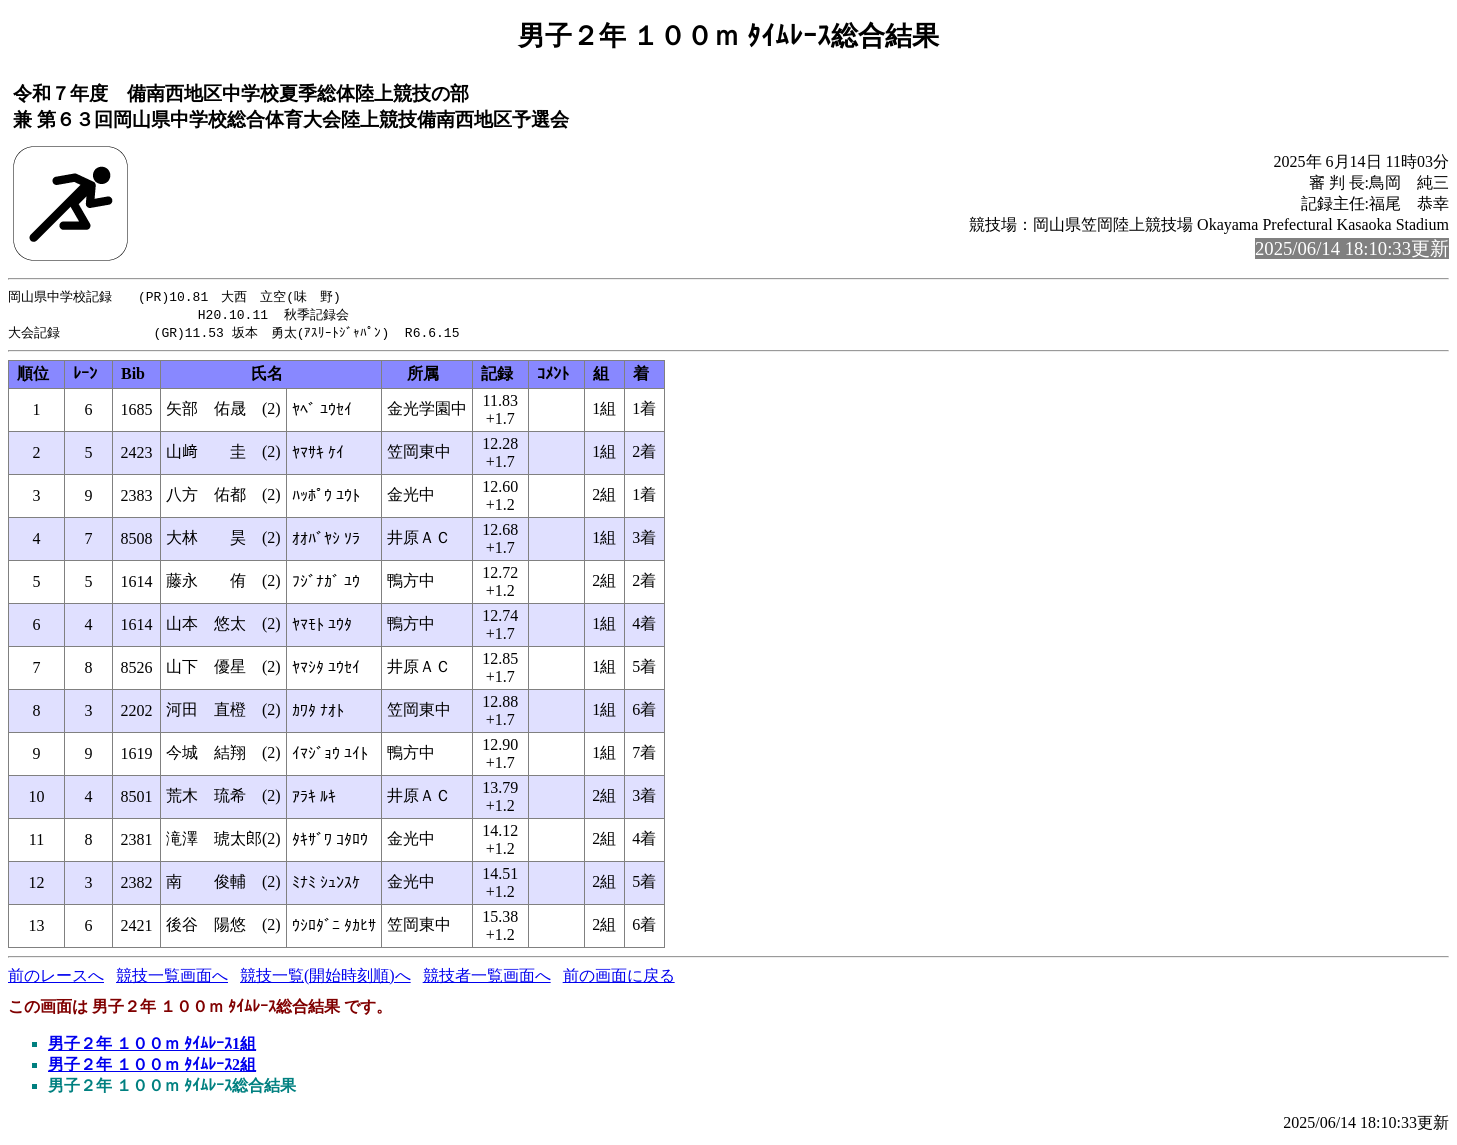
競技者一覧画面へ (487, 978)
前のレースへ (56, 978)
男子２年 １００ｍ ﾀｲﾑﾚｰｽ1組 (152, 1046)
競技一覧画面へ (172, 978)
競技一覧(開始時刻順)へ (325, 978)
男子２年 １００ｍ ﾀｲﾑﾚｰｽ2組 (152, 1067)
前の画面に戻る (619, 978)
